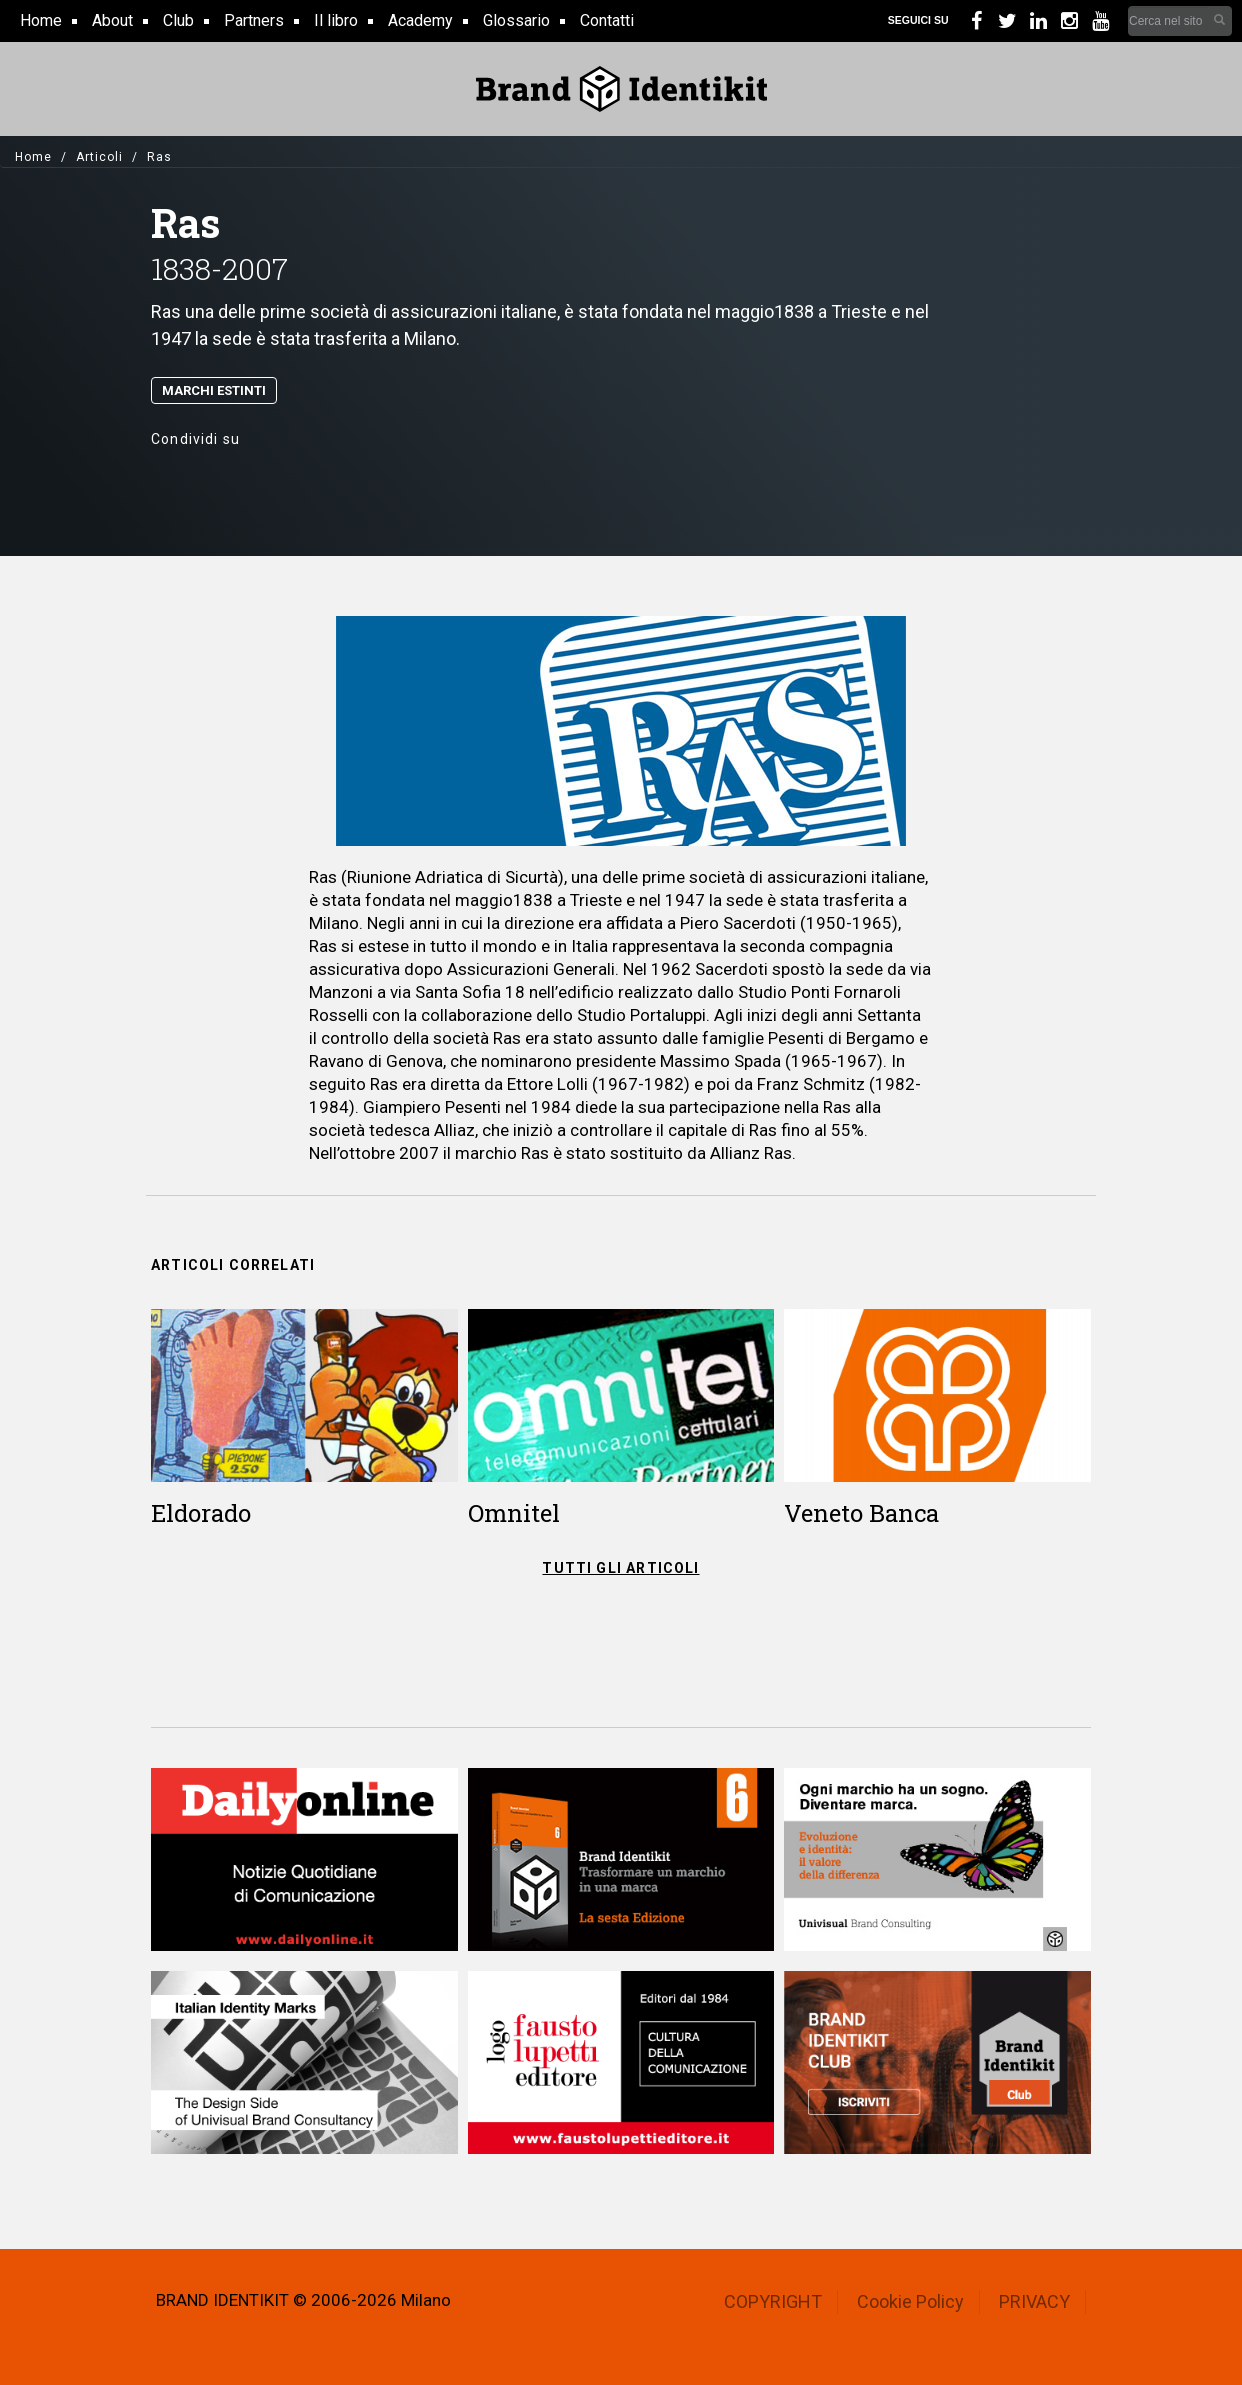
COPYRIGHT (773, 2301)
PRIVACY (1034, 2301)
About (112, 20)
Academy (420, 20)
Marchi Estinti (214, 390)
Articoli (99, 157)
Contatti (607, 20)
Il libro (336, 20)
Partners (254, 20)
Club (178, 20)
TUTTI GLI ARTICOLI (620, 1568)
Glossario (516, 20)
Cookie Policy (910, 2301)
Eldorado (201, 1513)
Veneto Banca (861, 1513)
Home (41, 20)
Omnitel (514, 1513)
